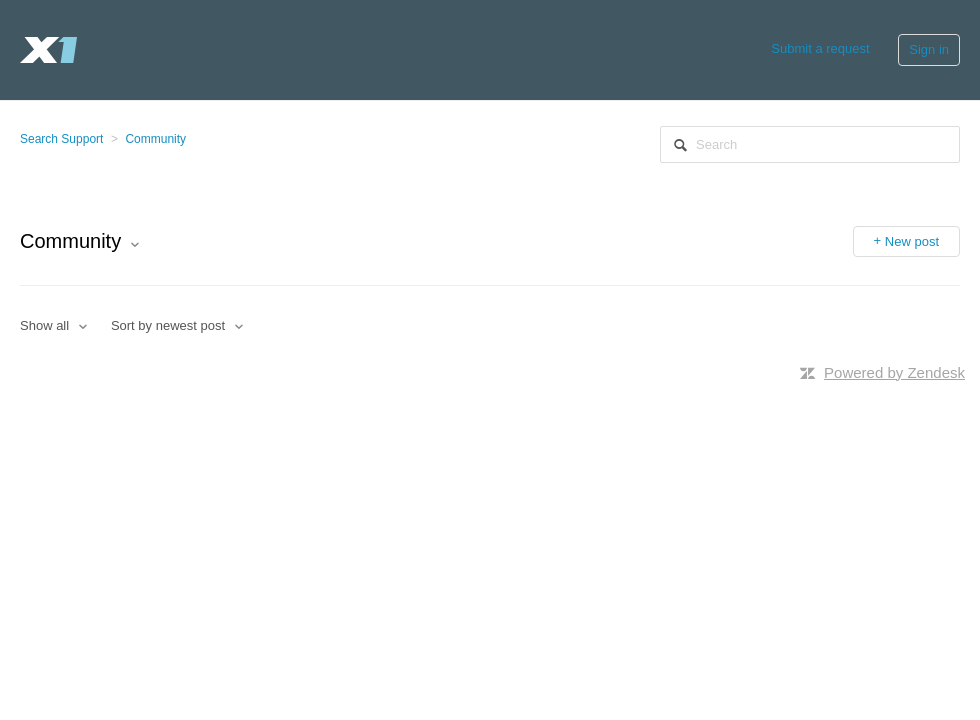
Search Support (61, 139)
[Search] (810, 144)
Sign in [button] (929, 49)
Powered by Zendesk (894, 372)
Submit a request (820, 48)
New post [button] (912, 241)
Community (155, 139)
